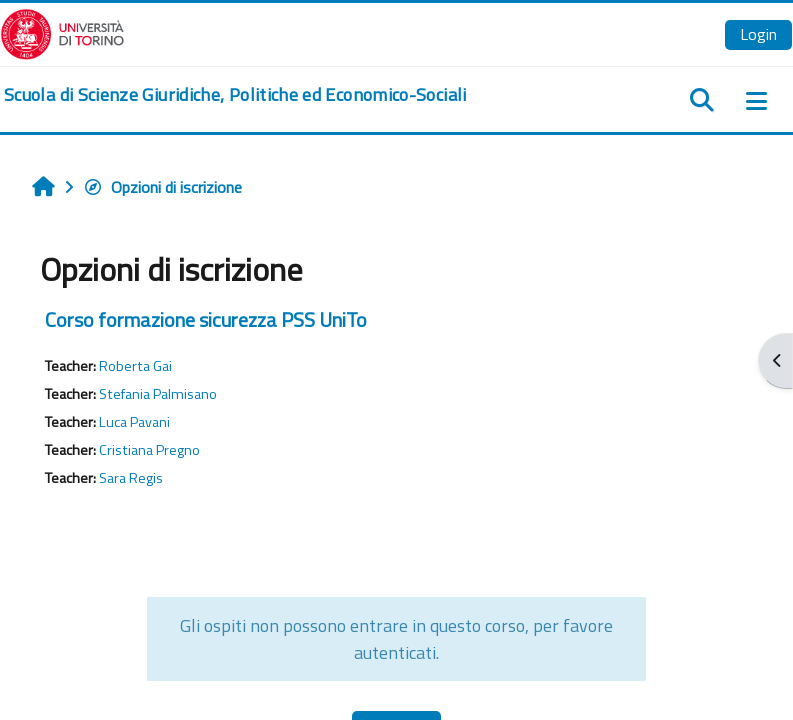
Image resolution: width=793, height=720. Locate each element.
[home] (235, 95)
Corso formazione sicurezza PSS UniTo (206, 319)
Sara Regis (131, 478)
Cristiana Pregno (149, 450)
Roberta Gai (135, 366)
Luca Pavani (134, 422)
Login (758, 34)
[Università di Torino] (62, 32)
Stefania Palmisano (158, 394)
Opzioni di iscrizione (162, 187)
